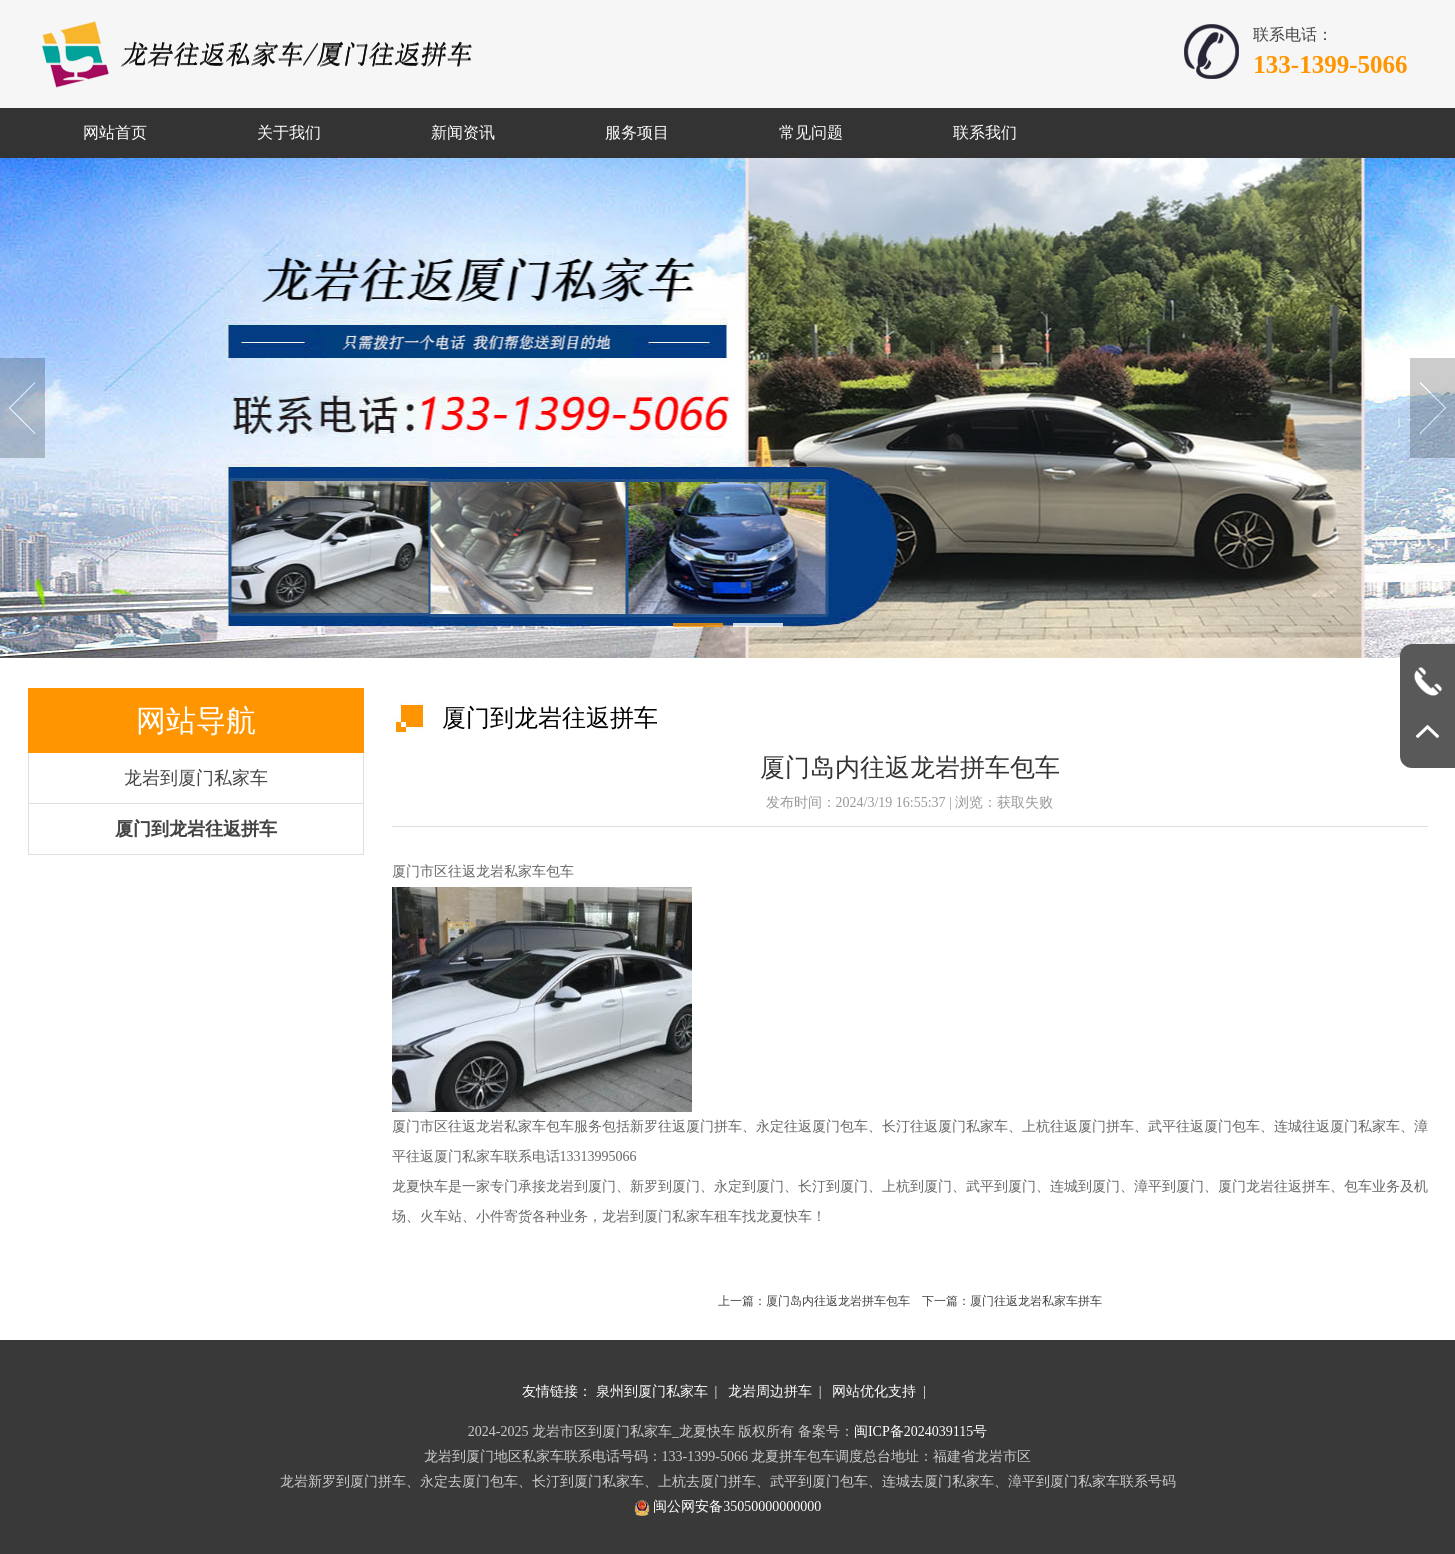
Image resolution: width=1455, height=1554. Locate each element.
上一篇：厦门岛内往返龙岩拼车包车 (820, 1301)
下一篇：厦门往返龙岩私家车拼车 (1012, 1301)
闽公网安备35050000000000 (728, 1506)
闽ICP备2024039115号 (920, 1431)
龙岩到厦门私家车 (196, 778)
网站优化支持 (874, 1391)
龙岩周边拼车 (770, 1391)
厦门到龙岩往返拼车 (196, 829)
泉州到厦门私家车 (652, 1391)
